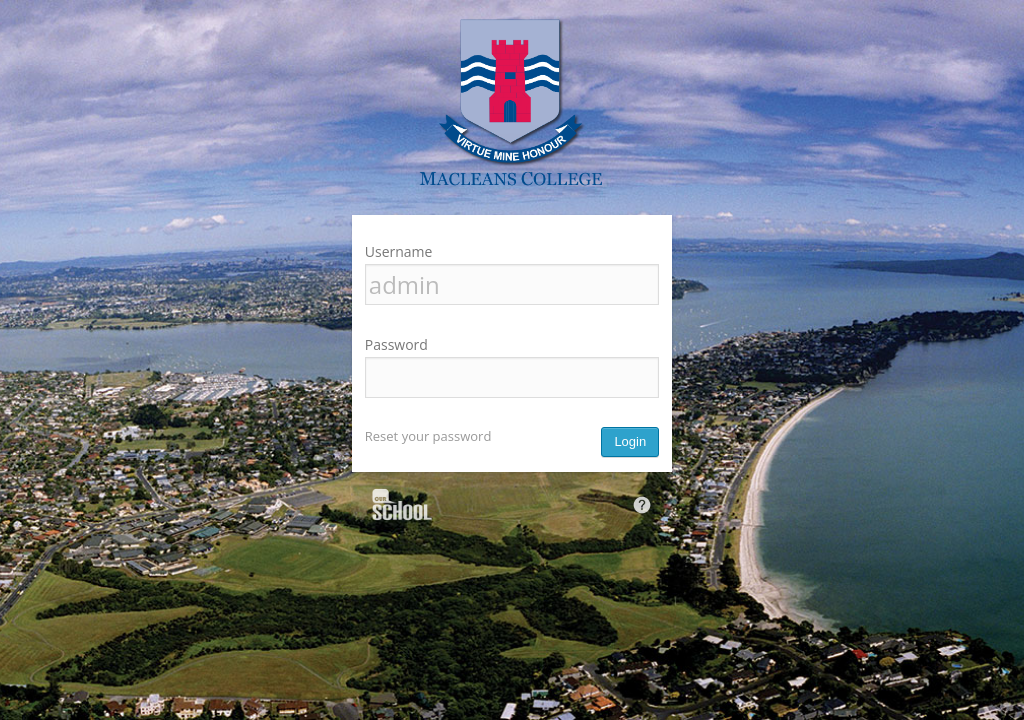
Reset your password (428, 436)
